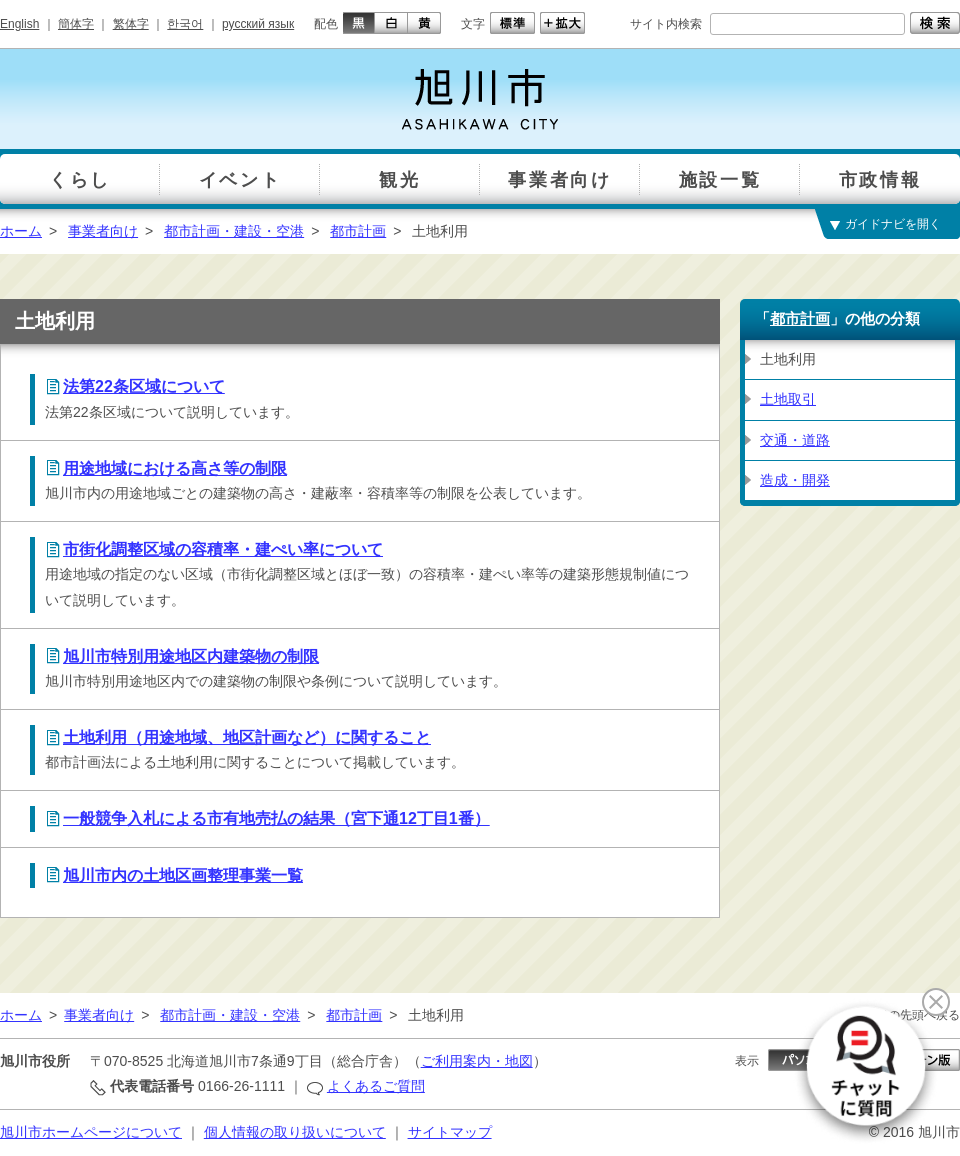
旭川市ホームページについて (91, 1132)
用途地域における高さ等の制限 (175, 468)
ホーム (21, 231)
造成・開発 (795, 480)
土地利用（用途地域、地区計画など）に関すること (247, 737)
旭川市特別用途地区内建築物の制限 (191, 656)
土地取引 (788, 399)
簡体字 (76, 24)
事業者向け (103, 231)
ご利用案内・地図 (477, 1061)
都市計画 (358, 231)
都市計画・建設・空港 (234, 231)
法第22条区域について (144, 386)
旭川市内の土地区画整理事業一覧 (183, 875)
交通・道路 (795, 440)
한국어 (185, 24)
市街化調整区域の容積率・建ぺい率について (223, 549)
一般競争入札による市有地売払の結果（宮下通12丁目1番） (276, 818)
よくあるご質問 (376, 1086)
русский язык (258, 24)
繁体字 (131, 24)
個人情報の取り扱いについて (295, 1132)
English (19, 24)
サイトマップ (450, 1132)
